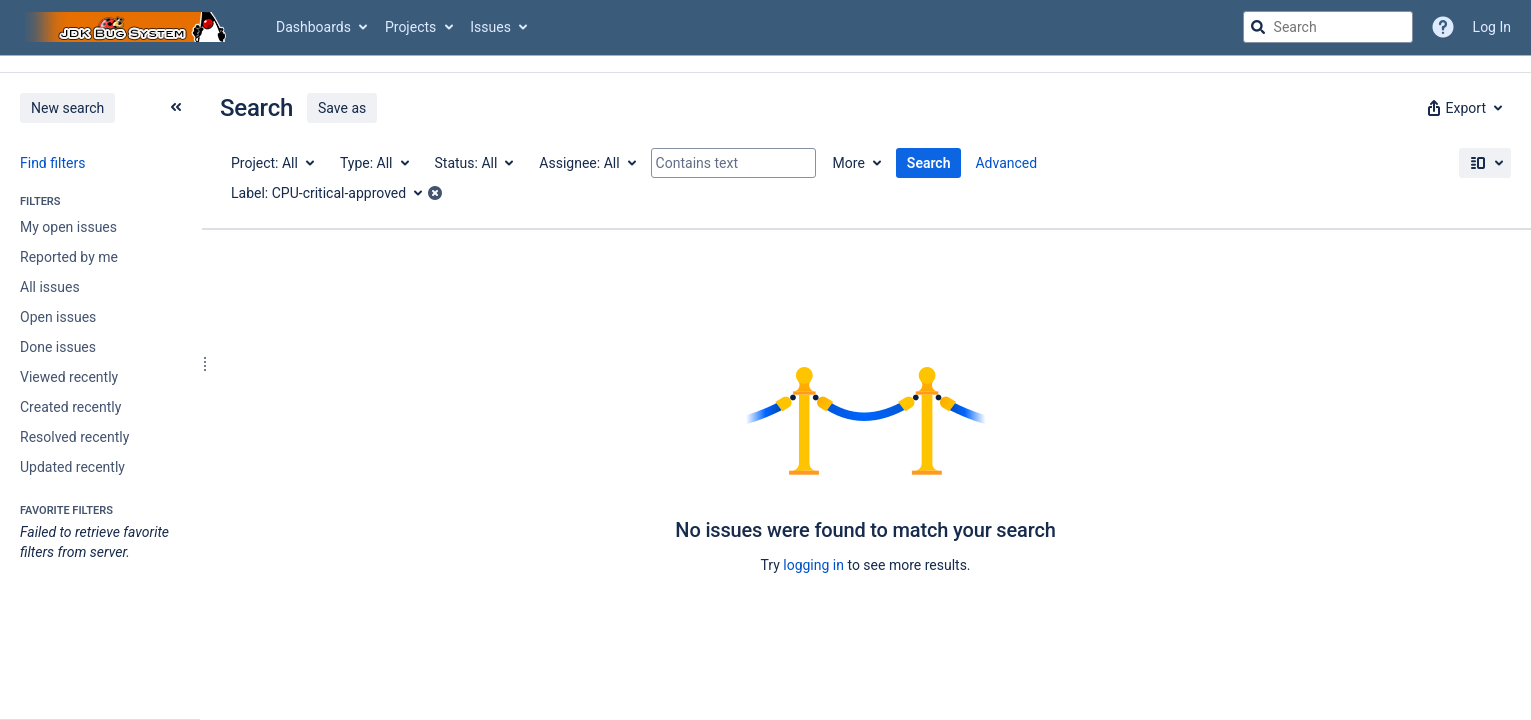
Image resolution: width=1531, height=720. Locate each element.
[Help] (1443, 27)
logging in (813, 565)
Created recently (70, 407)
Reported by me (69, 257)
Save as (342, 108)
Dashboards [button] (313, 27)
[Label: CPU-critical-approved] (333, 193)
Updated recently (72, 467)
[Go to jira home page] (128, 27)
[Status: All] (473, 163)
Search (929, 163)
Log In (1492, 27)
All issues (50, 287)
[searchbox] (1328, 27)
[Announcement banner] (765, 64)
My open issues (68, 227)
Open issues (58, 317)
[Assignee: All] (586, 163)
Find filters (52, 163)
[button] (1463, 108)
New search (67, 108)
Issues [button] (490, 27)
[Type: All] (373, 163)
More (849, 163)
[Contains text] (733, 163)
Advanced (1006, 163)
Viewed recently (69, 377)
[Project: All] (271, 163)
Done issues (58, 347)
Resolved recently (74, 437)
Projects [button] (410, 27)
